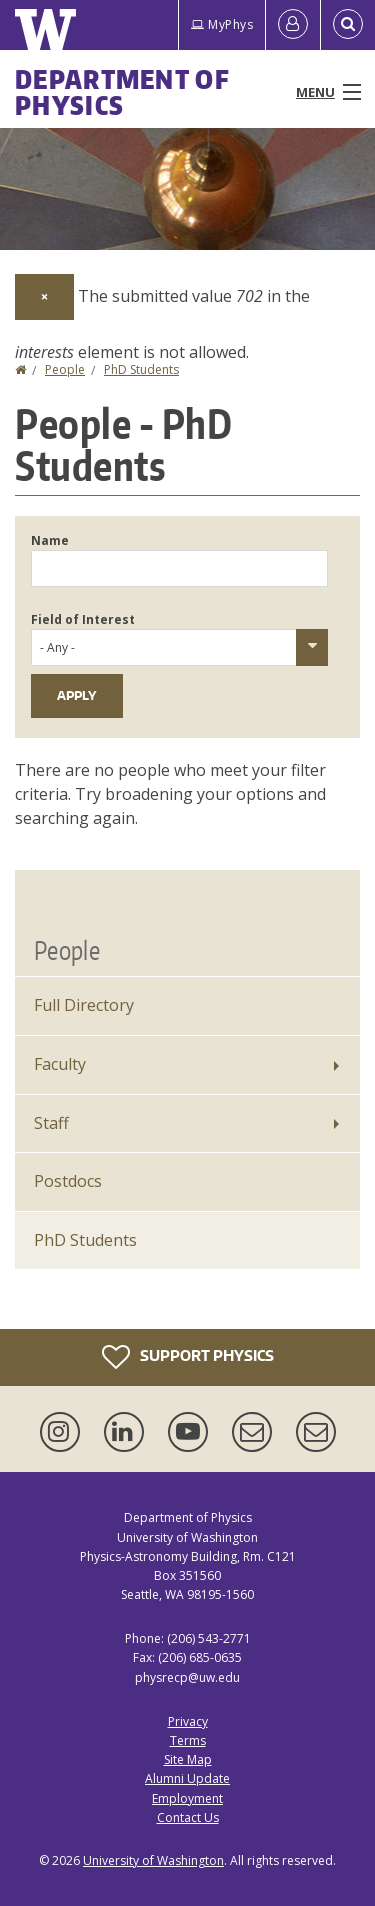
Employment (187, 1798)
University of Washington (153, 1860)
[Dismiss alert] (44, 297)
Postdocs (68, 1181)
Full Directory (84, 1005)
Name (50, 540)
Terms (188, 1740)
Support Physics (188, 1357)
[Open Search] (348, 25)
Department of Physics (122, 92)
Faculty (60, 1064)
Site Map (188, 1759)
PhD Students (141, 369)
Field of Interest (83, 619)
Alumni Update (187, 1778)
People (65, 369)
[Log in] (293, 25)
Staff (51, 1123)
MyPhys (222, 24)
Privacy (188, 1721)
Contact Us (188, 1817)
